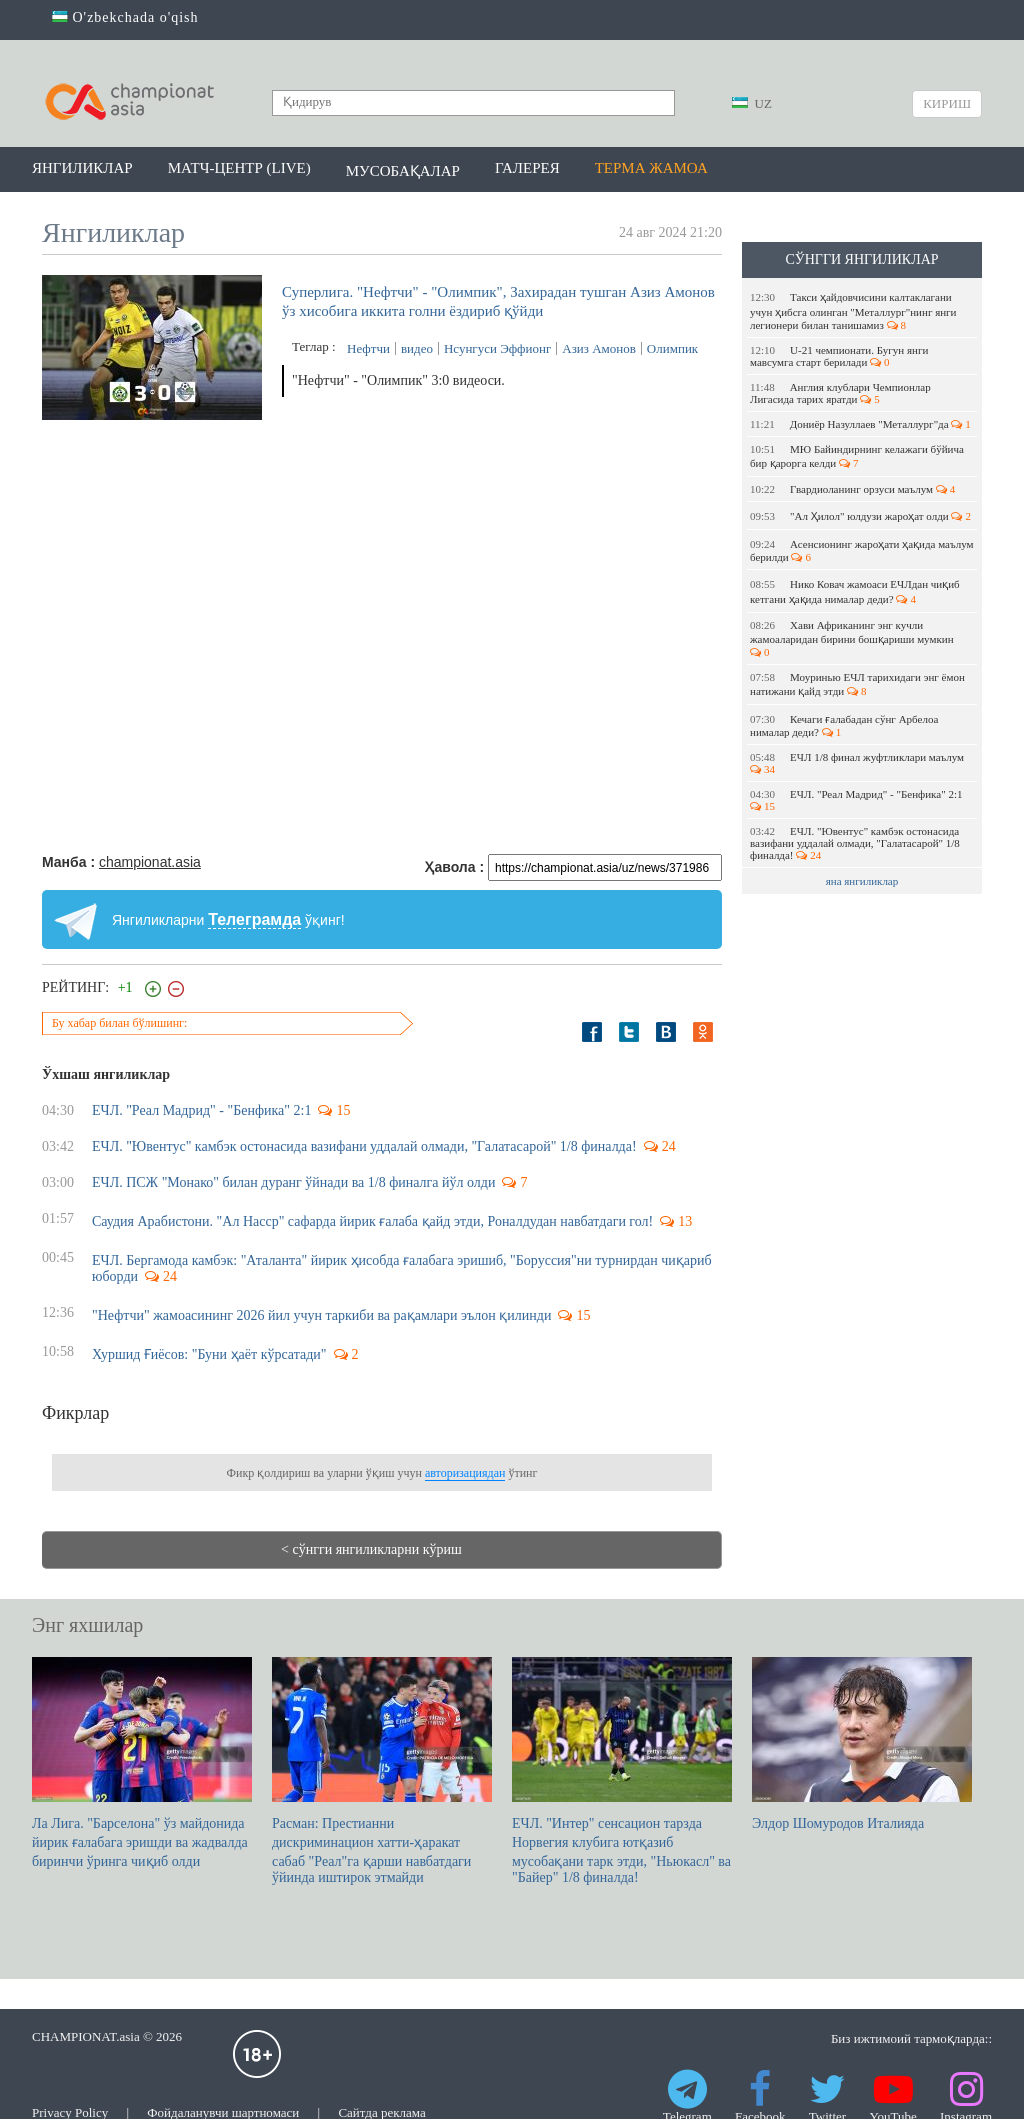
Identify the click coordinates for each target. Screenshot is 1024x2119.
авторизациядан (465, 1473)
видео (417, 348)
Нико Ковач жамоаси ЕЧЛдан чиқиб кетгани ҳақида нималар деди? (855, 591)
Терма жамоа (651, 168)
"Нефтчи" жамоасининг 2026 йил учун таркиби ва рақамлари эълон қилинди (321, 1315)
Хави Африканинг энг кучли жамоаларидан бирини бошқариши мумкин (853, 638)
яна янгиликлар (862, 881)
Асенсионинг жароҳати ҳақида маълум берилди (862, 550)
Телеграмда (254, 919)
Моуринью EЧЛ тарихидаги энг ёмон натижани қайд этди (857, 684)
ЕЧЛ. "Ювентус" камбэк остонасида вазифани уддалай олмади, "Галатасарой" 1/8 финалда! (855, 843)
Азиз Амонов (599, 348)
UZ (752, 103)
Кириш (947, 103)
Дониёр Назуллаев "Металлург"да (860, 424)
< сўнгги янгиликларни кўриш (371, 1549)
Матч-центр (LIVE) (239, 168)
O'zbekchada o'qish (125, 17)
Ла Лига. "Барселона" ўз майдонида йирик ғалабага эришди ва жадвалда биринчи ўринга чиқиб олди (142, 1763)
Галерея (527, 168)
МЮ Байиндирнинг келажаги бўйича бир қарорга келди (857, 456)
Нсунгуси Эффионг (497, 348)
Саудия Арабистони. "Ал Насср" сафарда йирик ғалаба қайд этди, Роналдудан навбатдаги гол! (372, 1221)
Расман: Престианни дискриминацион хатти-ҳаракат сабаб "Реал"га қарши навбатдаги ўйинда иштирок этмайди (382, 1771)
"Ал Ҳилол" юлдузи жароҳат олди (860, 516)
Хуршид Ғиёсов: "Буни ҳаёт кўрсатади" (209, 1354)
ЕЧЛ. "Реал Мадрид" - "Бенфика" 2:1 (857, 800)
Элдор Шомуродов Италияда (862, 1744)
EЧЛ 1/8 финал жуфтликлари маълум (858, 763)
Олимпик (672, 348)
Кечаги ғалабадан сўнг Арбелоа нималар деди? (844, 725)
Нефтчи (368, 348)
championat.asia (150, 862)
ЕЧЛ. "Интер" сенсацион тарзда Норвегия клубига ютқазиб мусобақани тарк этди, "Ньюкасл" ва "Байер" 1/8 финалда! (622, 1771)
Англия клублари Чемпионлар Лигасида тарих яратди (840, 393)
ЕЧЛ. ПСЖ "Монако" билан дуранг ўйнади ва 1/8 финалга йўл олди (293, 1182)
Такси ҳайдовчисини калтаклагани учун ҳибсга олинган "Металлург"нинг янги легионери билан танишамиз (853, 311)
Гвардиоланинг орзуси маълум (852, 489)
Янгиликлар (82, 168)
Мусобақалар (403, 171)
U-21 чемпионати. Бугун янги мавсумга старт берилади (839, 356)
